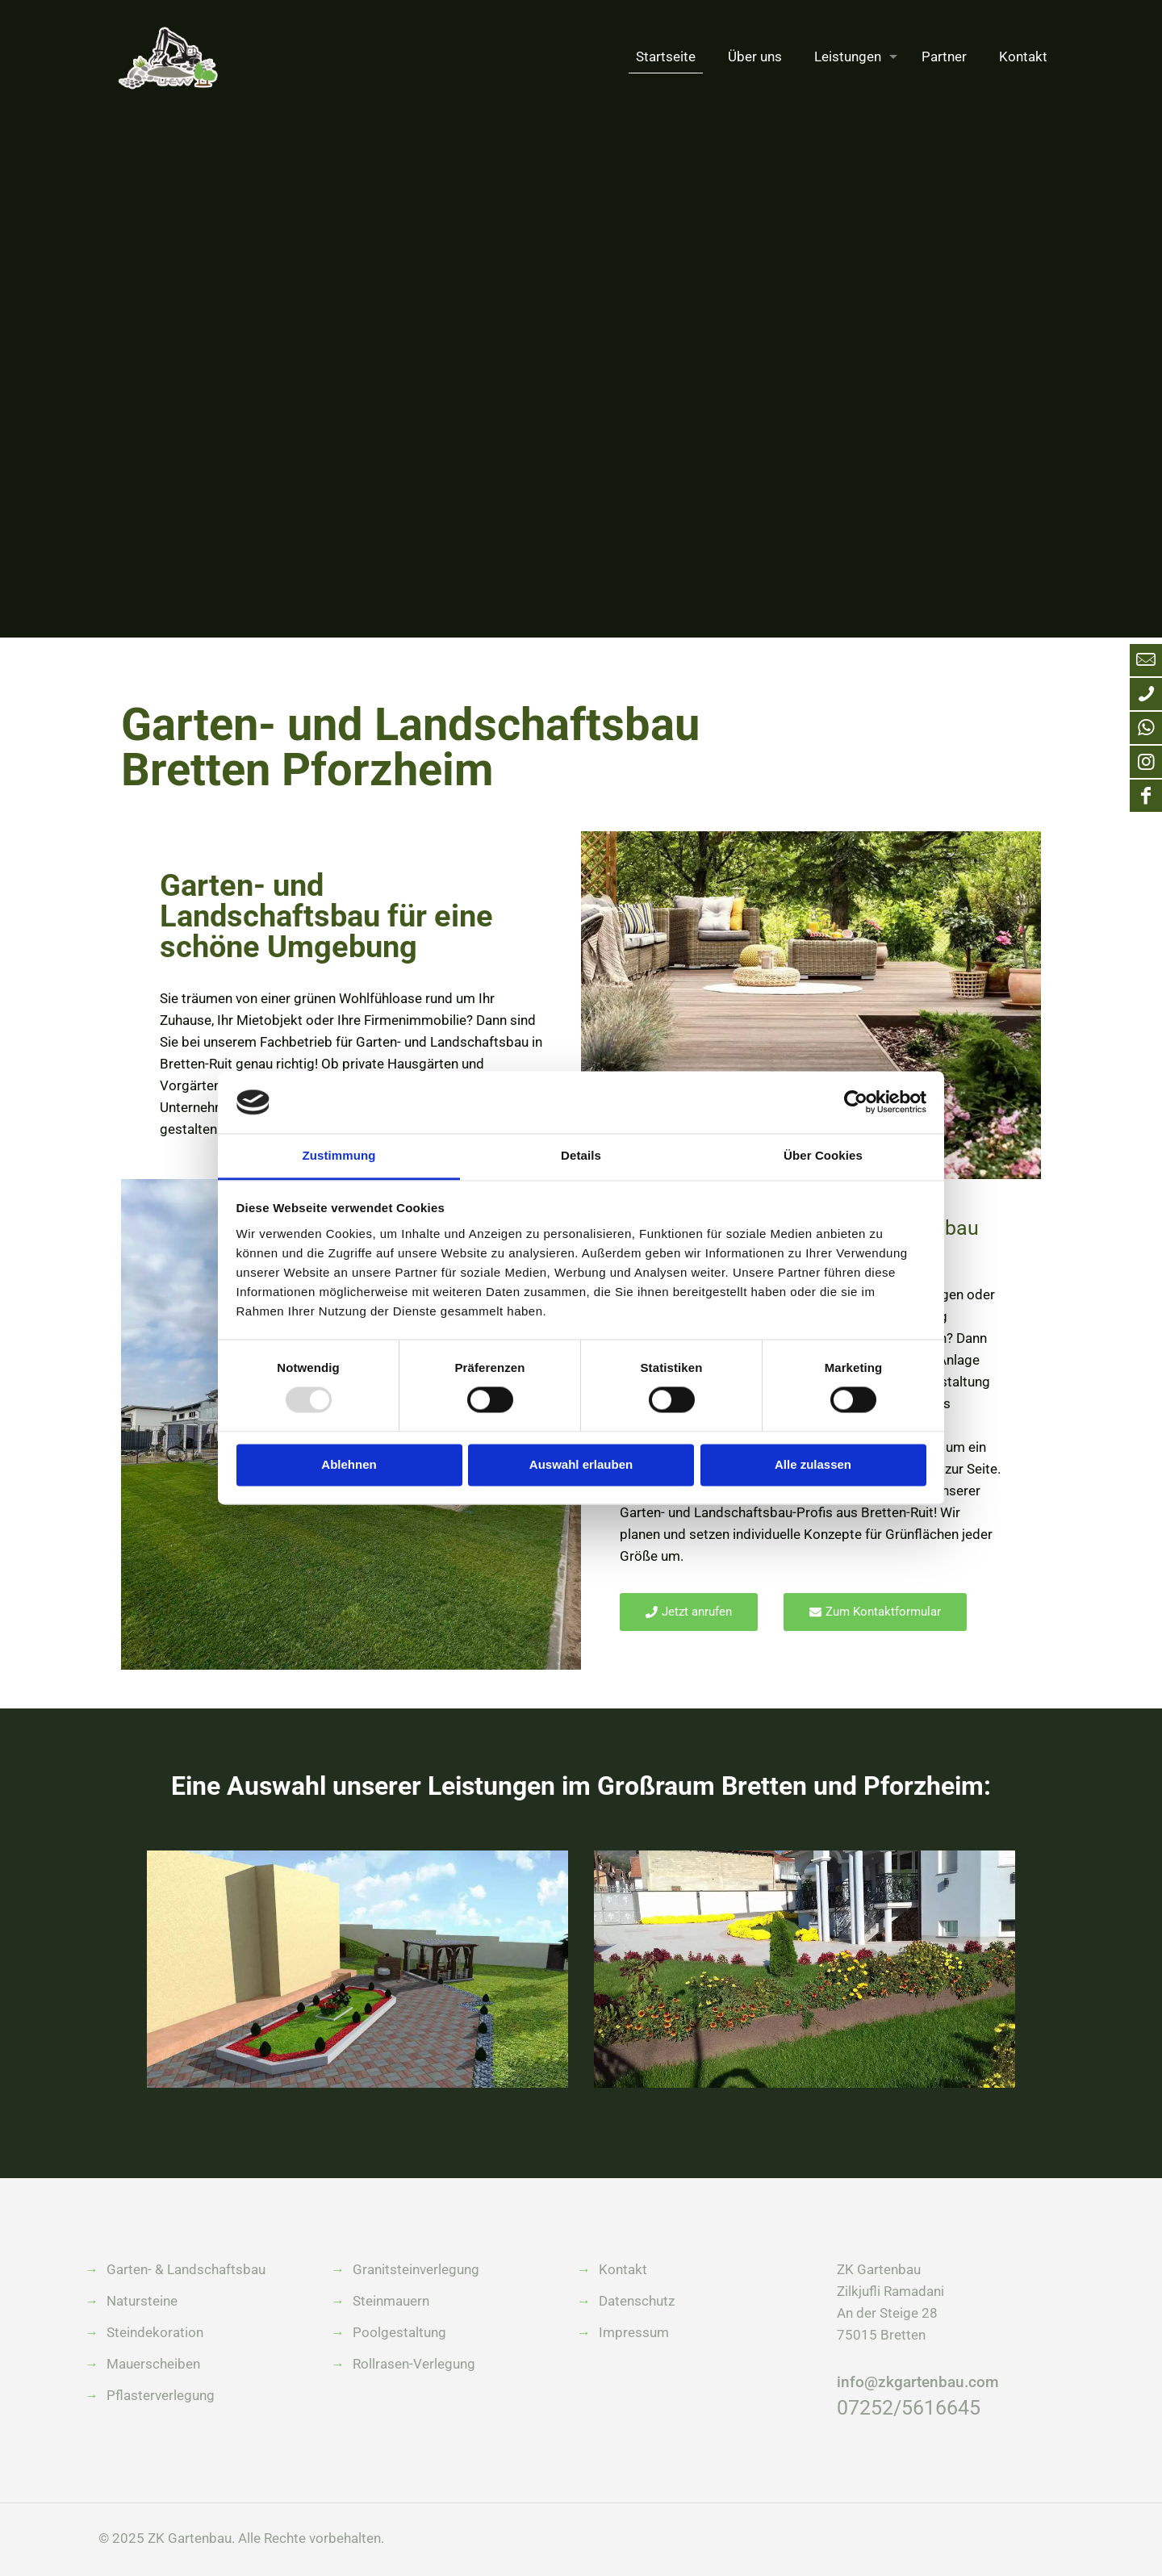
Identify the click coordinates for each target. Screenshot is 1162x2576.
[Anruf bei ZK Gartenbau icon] (1146, 694)
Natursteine (142, 2301)
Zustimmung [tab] (339, 1155)
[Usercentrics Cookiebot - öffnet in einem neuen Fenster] (855, 1102)
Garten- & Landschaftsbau (186, 2269)
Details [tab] (581, 1155)
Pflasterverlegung (161, 2395)
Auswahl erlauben (581, 1464)
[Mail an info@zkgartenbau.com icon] (1146, 660)
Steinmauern (391, 2301)
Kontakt (623, 2269)
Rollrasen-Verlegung (414, 2364)
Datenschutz (637, 2301)
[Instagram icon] (1146, 762)
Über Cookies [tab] (823, 1155)
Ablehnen (348, 1464)
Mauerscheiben (153, 2364)
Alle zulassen (813, 1464)
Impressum (634, 2332)
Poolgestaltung (399, 2332)
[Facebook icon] (1146, 796)
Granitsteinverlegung (416, 2269)
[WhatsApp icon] (1146, 728)
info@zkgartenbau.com (918, 2382)
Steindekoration (155, 2332)
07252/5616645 (908, 2407)
